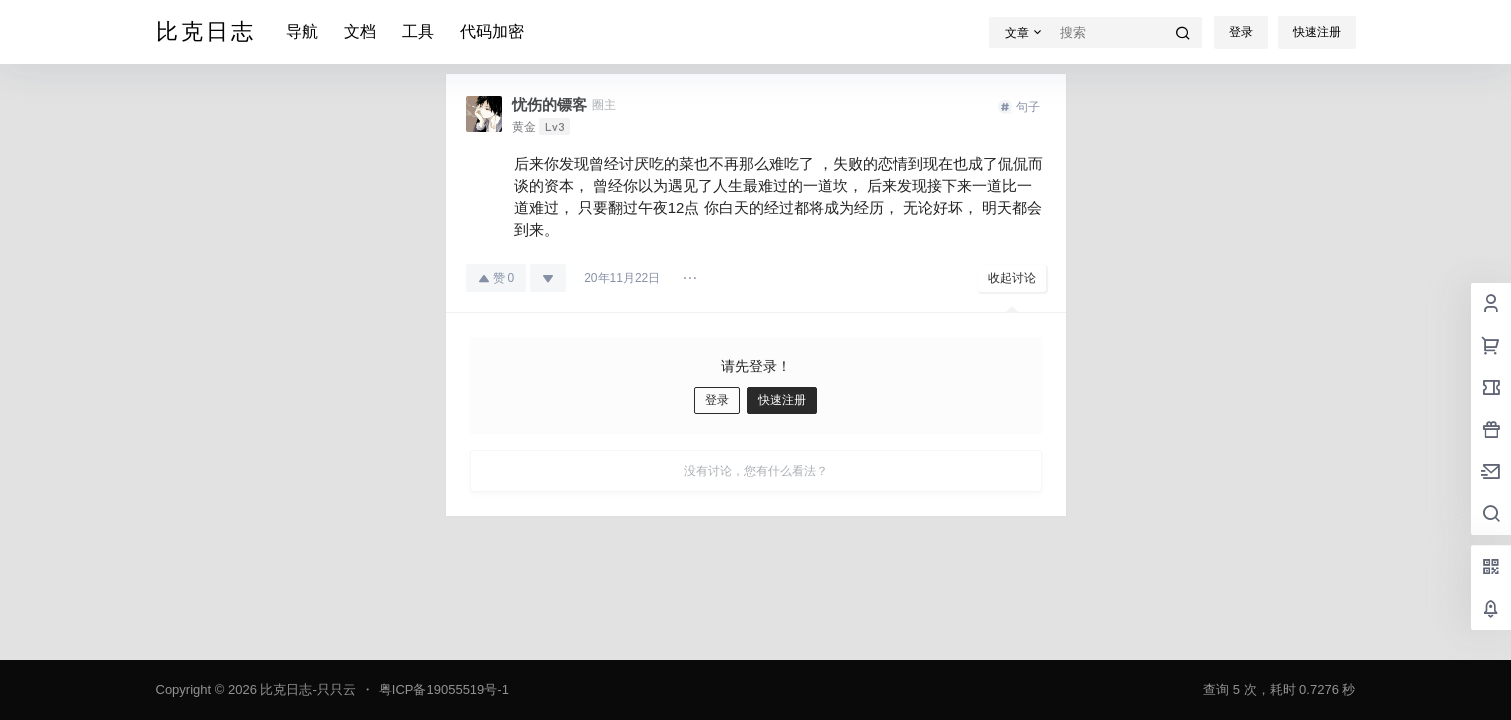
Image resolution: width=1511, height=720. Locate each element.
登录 (1241, 32)
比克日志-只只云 (306, 689)
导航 (302, 31)
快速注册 (1317, 32)
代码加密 (492, 31)
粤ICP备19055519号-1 (444, 689)
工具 (418, 31)
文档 (360, 31)
